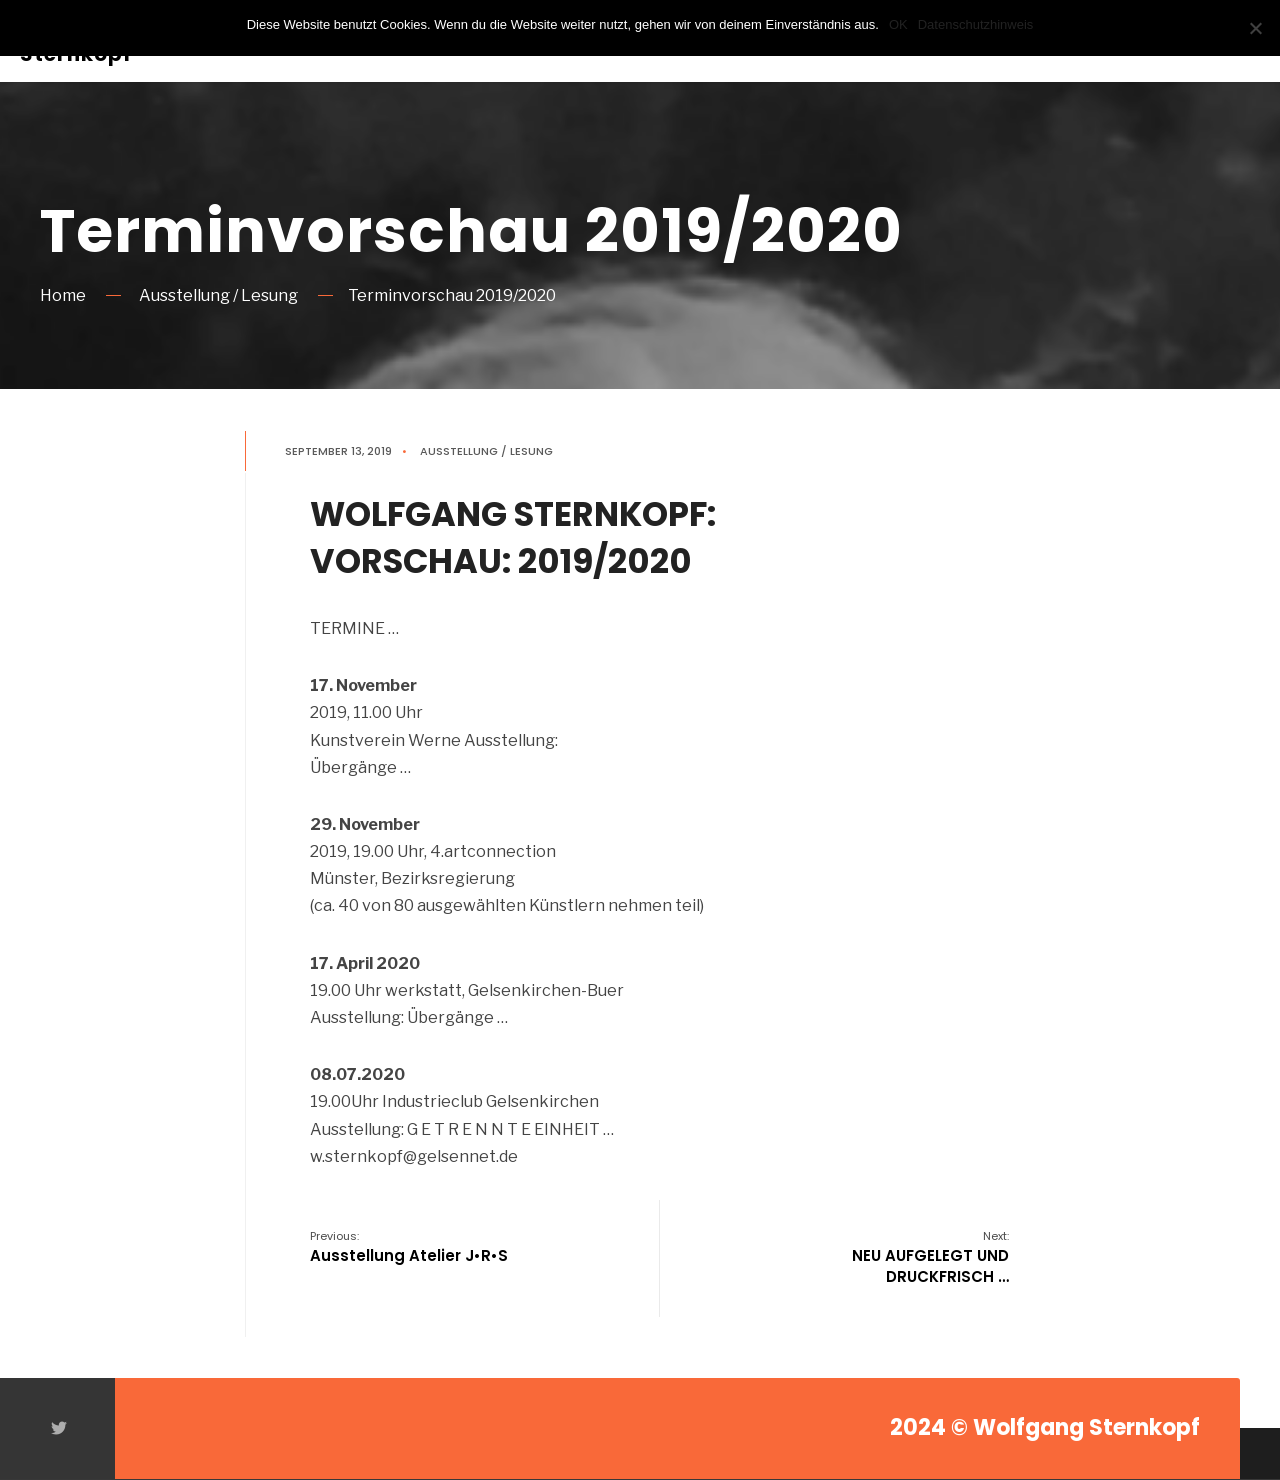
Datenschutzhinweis (976, 24)
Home (63, 295)
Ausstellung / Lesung (218, 295)
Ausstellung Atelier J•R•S (409, 1247)
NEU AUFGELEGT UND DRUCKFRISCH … (930, 1257)
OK (898, 24)
